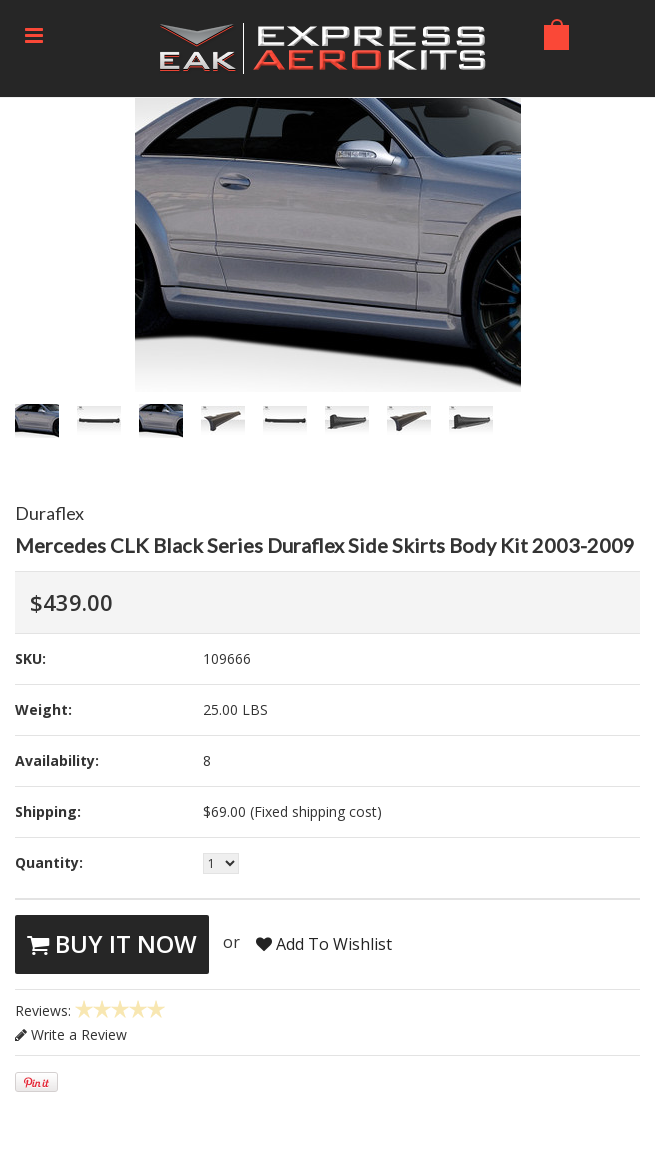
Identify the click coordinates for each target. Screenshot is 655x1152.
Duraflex (49, 513)
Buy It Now (112, 943)
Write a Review (71, 1034)
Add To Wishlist (324, 944)
